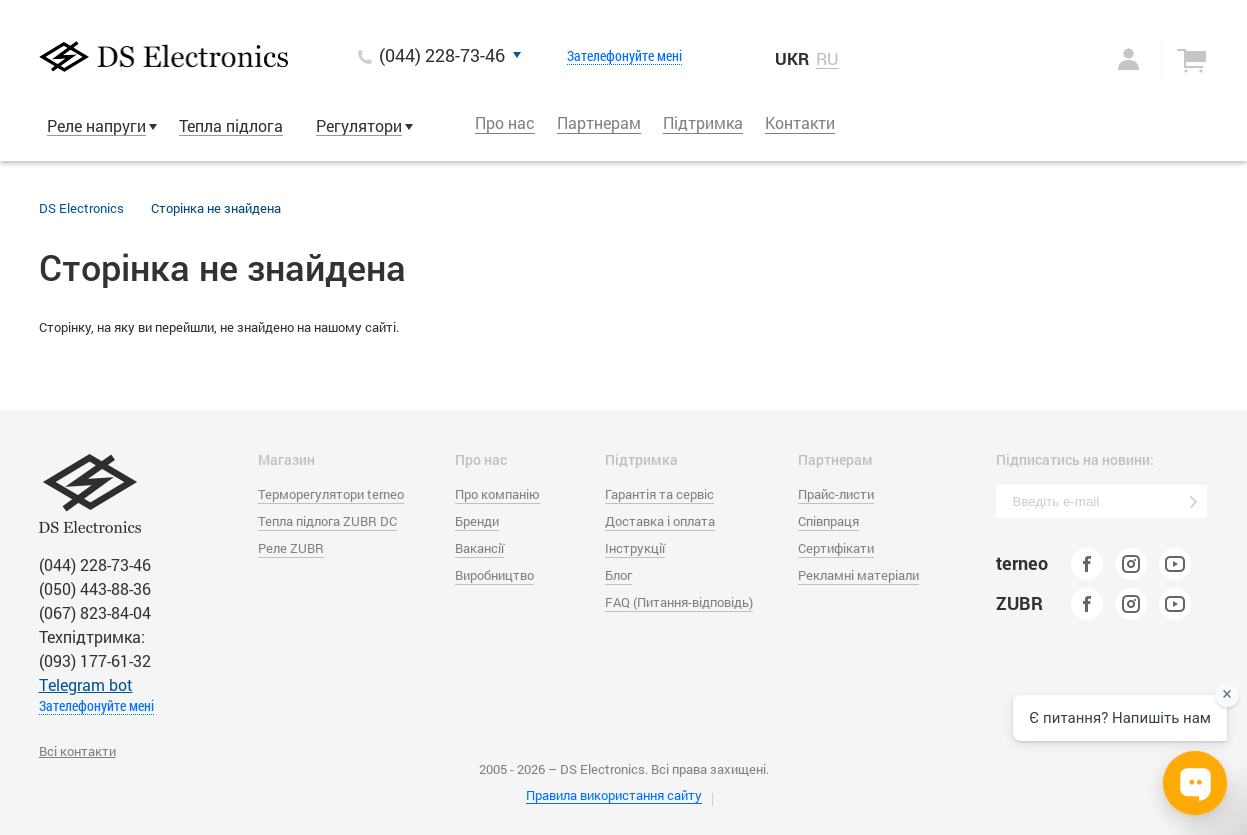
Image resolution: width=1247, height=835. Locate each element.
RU (827, 59)
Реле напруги (96, 125)
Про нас (505, 122)
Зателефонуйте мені (624, 56)
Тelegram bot (86, 684)
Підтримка (703, 122)
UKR (792, 58)
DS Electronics (81, 208)
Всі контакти (77, 751)
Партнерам (599, 122)
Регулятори (359, 125)
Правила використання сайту (614, 795)
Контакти (800, 122)
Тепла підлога (231, 125)
